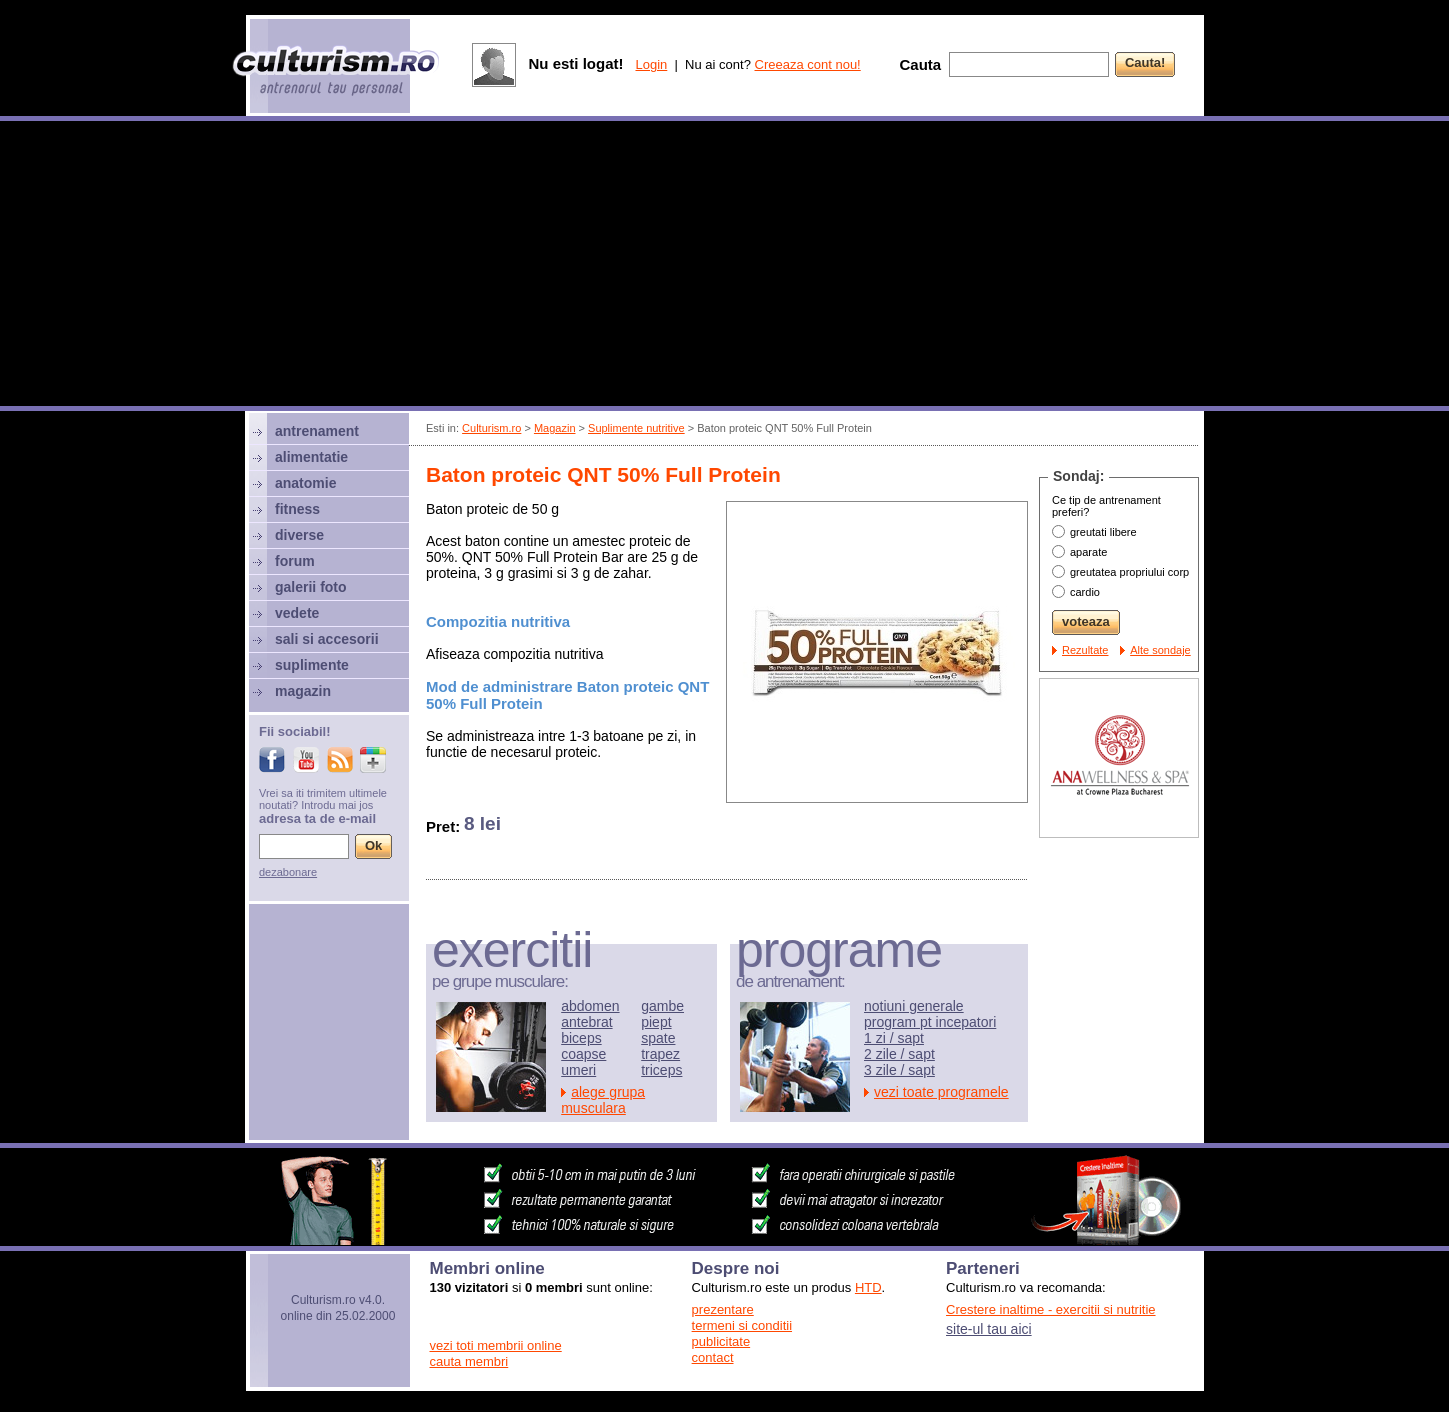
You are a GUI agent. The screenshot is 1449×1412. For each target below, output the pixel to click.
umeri (578, 1070)
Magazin (555, 428)
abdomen (590, 1006)
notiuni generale (914, 1006)
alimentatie (311, 457)
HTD (868, 1287)
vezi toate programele (941, 1092)
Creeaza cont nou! (808, 64)
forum (295, 561)
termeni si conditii (742, 1325)
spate (658, 1038)
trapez (660, 1054)
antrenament (317, 431)
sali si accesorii (327, 639)
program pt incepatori (930, 1022)
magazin (303, 691)
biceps (581, 1038)
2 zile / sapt (899, 1054)
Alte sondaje (1160, 650)
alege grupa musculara (603, 1100)
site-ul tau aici (989, 1329)
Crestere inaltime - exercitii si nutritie (1051, 1309)
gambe (662, 1006)
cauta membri (469, 1361)
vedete (297, 613)
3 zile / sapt (899, 1070)
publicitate (721, 1341)
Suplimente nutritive (636, 428)
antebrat (586, 1022)
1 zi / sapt (894, 1038)
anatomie (305, 483)
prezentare (723, 1309)
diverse (299, 535)
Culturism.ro (491, 428)
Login (651, 64)
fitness (297, 509)
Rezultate (1085, 650)
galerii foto (311, 587)
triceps (661, 1070)
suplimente (312, 665)
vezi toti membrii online (496, 1345)
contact (713, 1357)
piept (656, 1022)
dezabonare (288, 872)
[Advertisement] (725, 266)
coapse (583, 1054)
